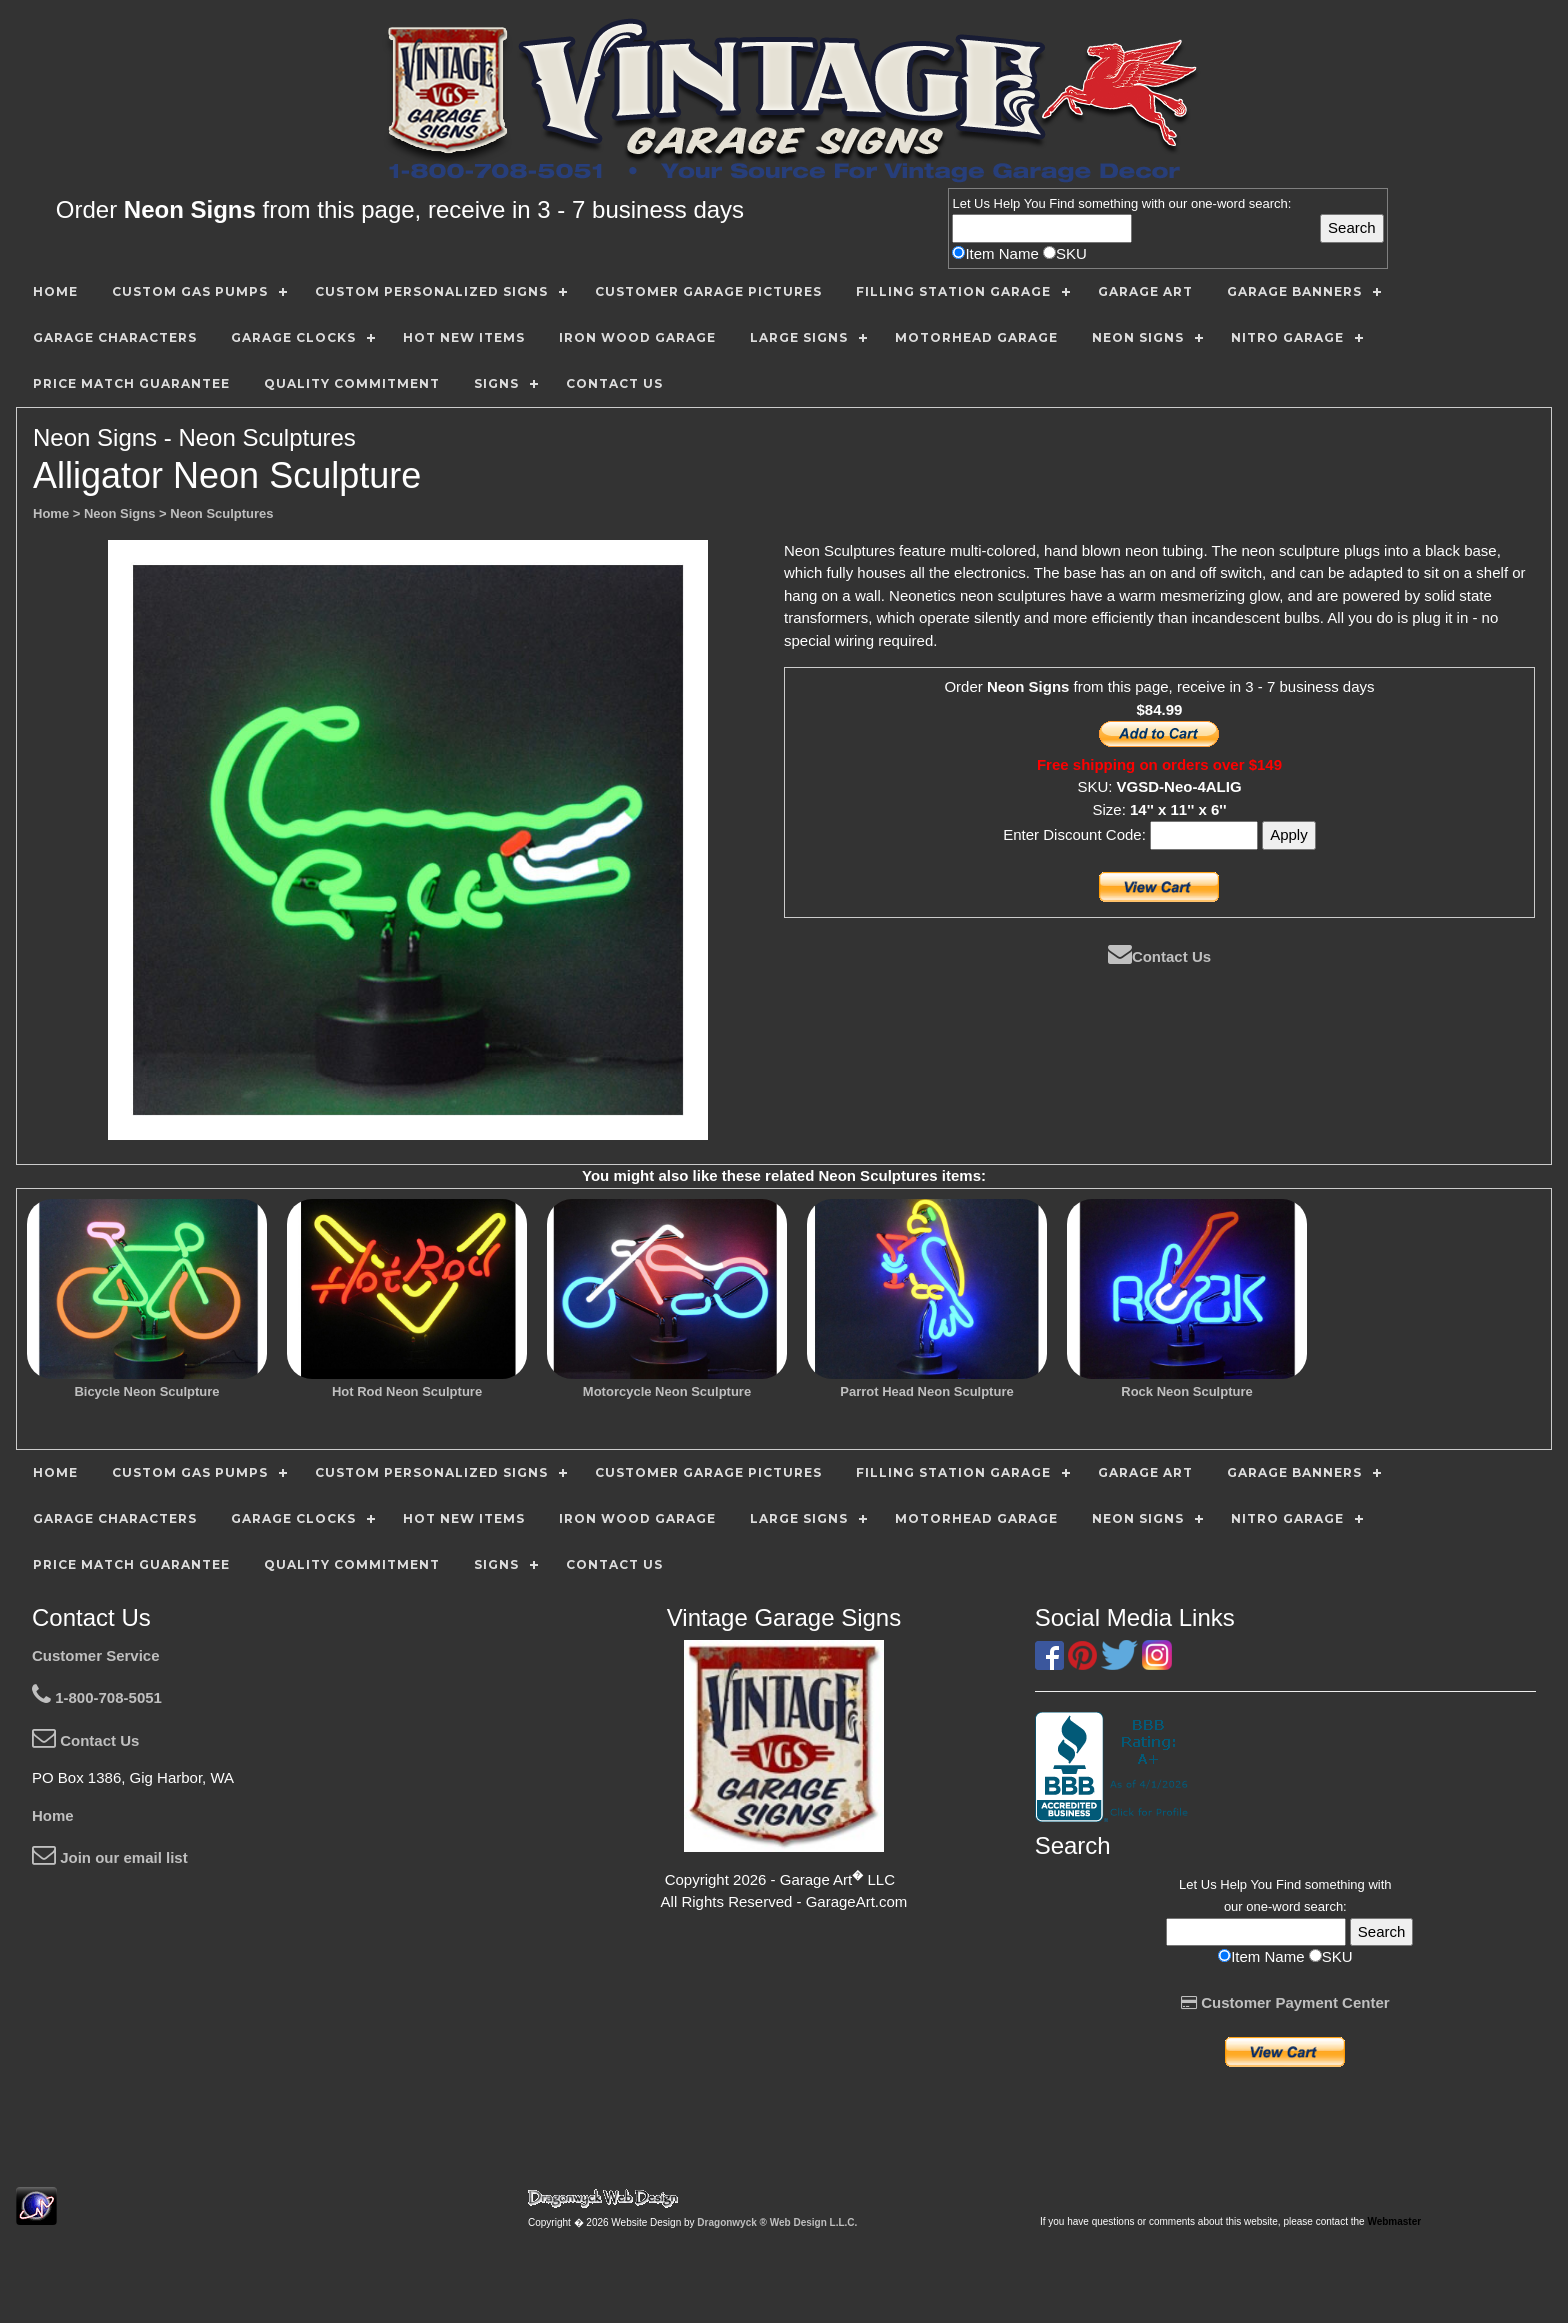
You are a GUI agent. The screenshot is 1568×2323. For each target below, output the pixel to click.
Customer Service (96, 1655)
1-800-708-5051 (97, 1697)
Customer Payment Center (1285, 2002)
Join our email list (110, 1857)
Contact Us (1159, 956)
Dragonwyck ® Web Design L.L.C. (777, 2222)
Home (53, 1815)
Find (1061, 203)
